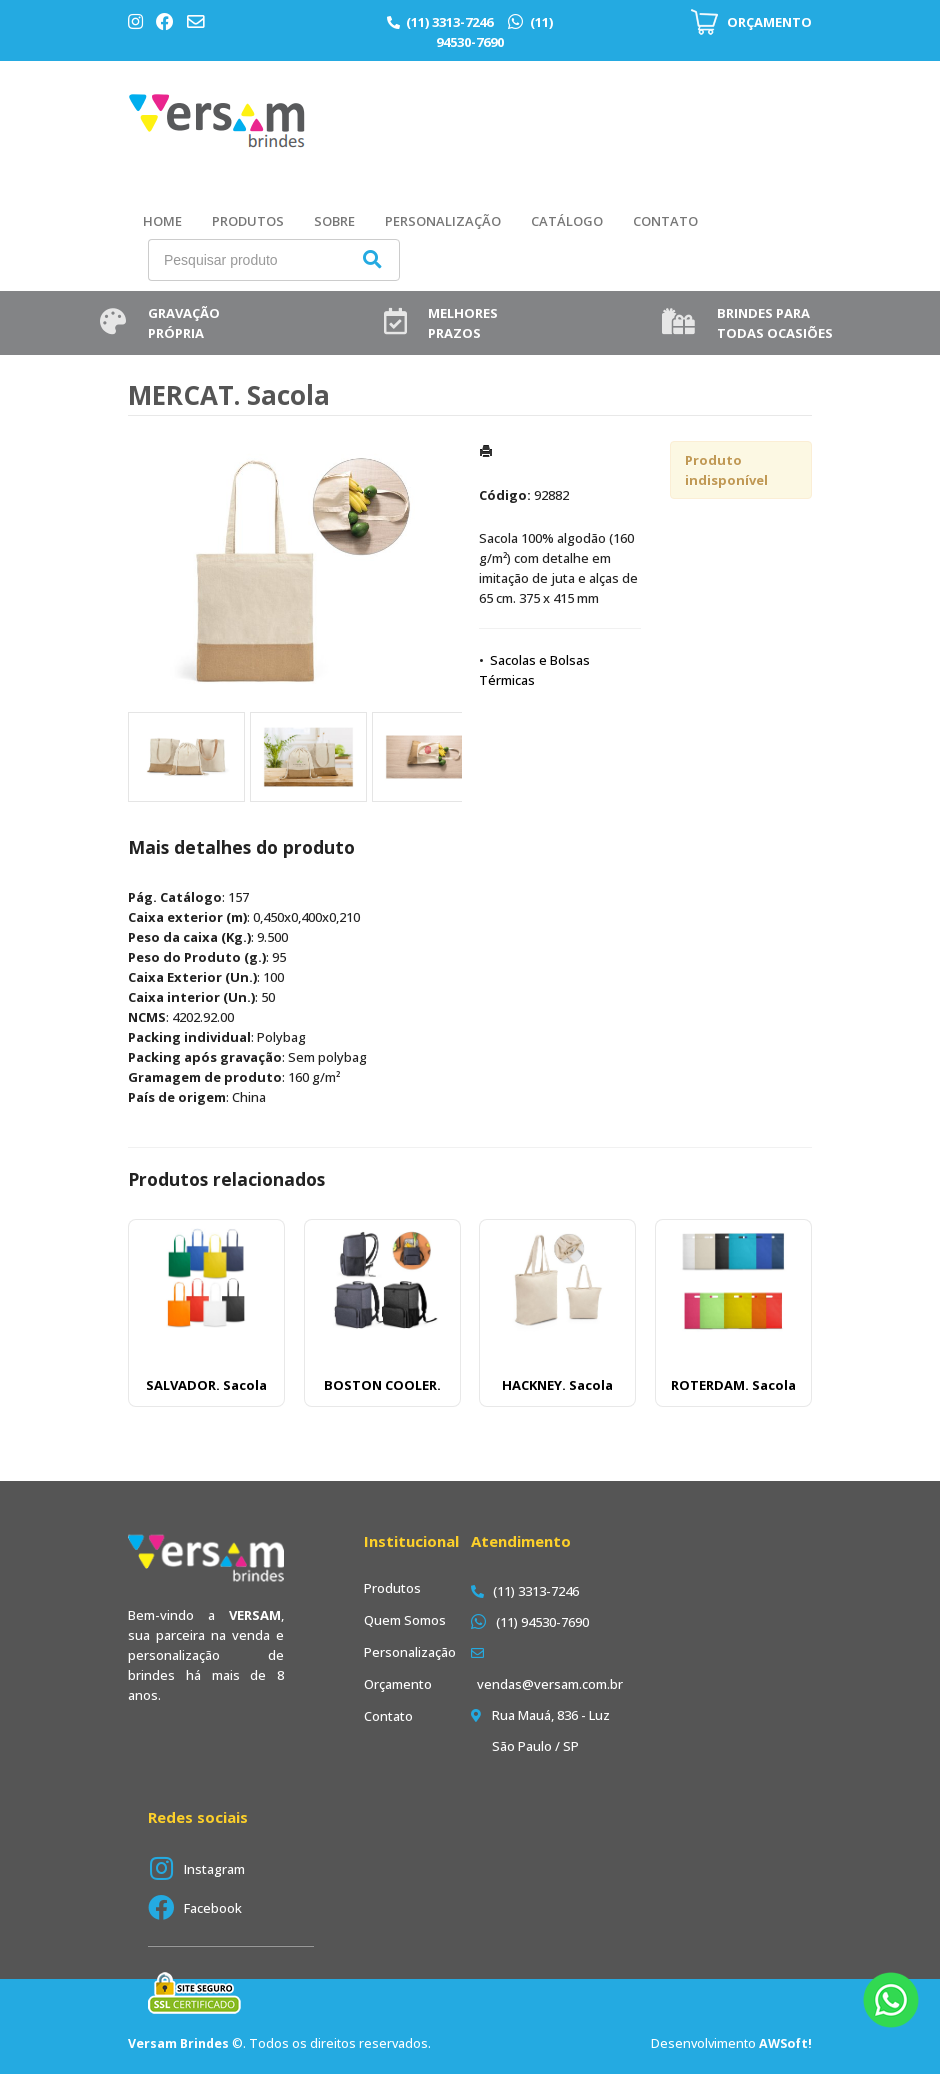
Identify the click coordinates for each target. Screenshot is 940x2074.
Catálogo (567, 221)
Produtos (248, 221)
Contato (665, 221)
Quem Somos (405, 1620)
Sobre (334, 221)
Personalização (443, 221)
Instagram (214, 1869)
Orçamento (398, 1684)
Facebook (213, 1908)
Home (162, 221)
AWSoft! (785, 2043)
